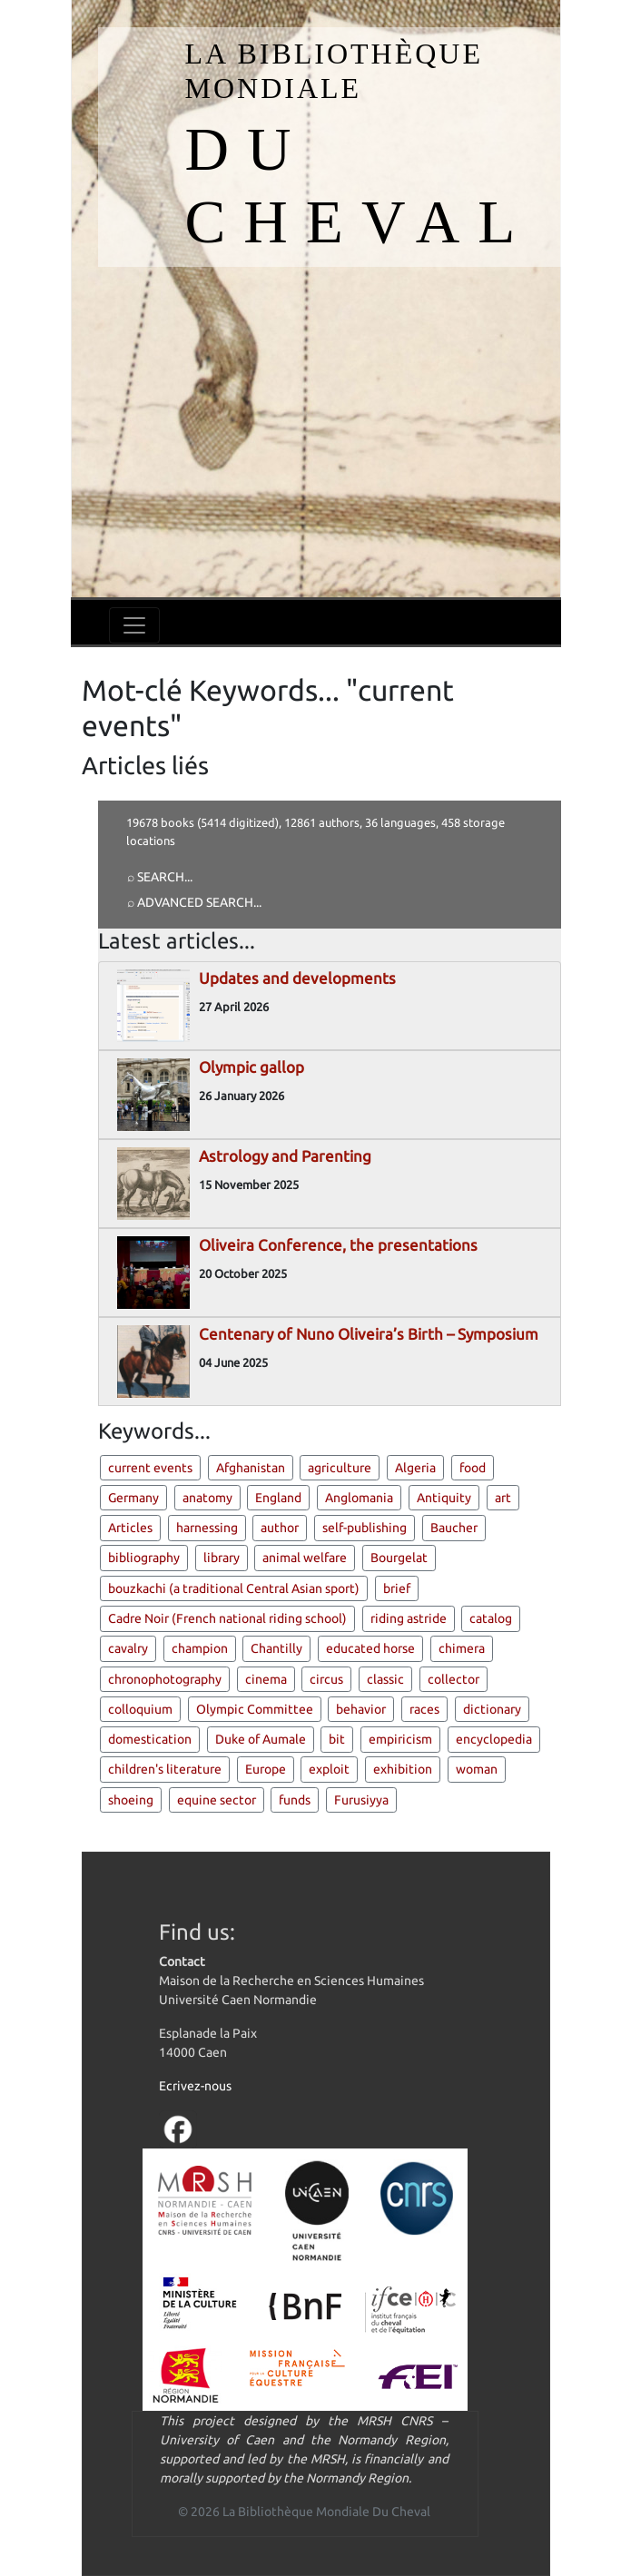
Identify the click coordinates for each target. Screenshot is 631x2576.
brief (396, 1588)
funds (295, 1800)
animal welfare (304, 1557)
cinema (266, 1679)
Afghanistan (250, 1467)
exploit (329, 1769)
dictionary (492, 1709)
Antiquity (444, 1497)
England (278, 1497)
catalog (490, 1618)
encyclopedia (494, 1739)
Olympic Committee (254, 1709)
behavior (361, 1709)
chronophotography (165, 1679)
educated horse (370, 1648)
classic (385, 1679)
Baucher (454, 1527)
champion (200, 1648)
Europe (265, 1769)
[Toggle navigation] (134, 625)
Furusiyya (361, 1800)
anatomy (207, 1497)
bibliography (144, 1557)
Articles (130, 1527)
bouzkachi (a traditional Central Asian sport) (234, 1588)
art (503, 1497)
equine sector (216, 1800)
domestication (150, 1739)
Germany (133, 1497)
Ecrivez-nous (195, 2086)
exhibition (402, 1769)
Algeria (415, 1467)
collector (453, 1679)
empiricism (400, 1739)
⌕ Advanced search (190, 902)
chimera (462, 1648)
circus (326, 1679)
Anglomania (359, 1497)
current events (150, 1467)
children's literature (165, 1769)
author (280, 1527)
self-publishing (364, 1527)
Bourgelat (399, 1557)
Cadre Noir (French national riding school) (227, 1618)
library (221, 1557)
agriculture (339, 1467)
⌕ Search (155, 877)
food (472, 1467)
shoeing (130, 1800)
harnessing (207, 1527)
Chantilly (276, 1648)
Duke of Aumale (260, 1739)
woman (477, 1769)
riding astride (408, 1618)
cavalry (128, 1648)
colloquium (140, 1709)
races (424, 1709)
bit (337, 1739)
